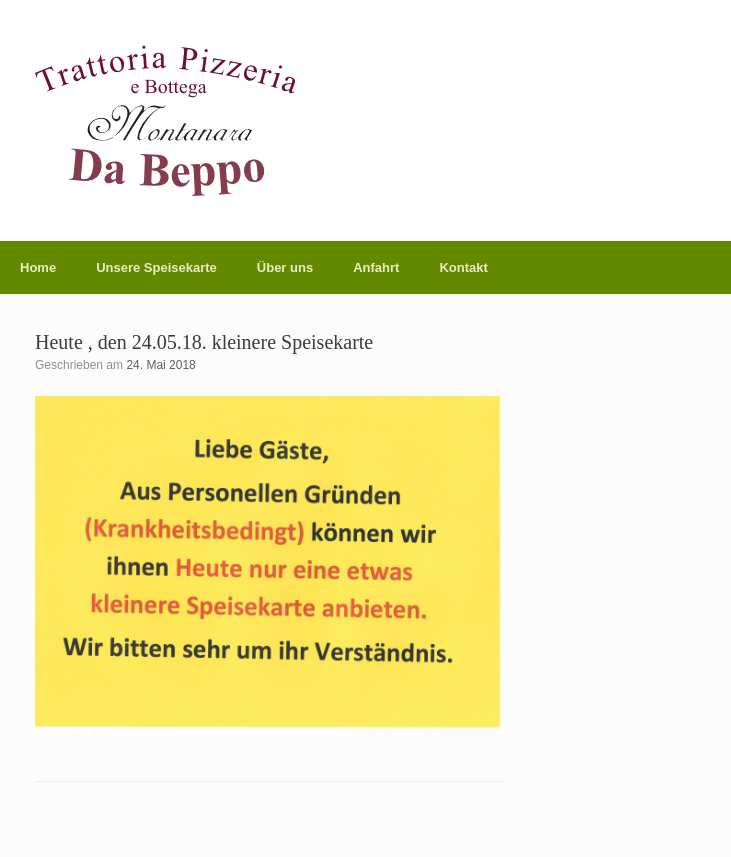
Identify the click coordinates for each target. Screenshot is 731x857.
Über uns (285, 267)
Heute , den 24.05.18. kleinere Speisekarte (204, 342)
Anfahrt (376, 267)
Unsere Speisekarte (156, 267)
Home (38, 267)
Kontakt (463, 267)
